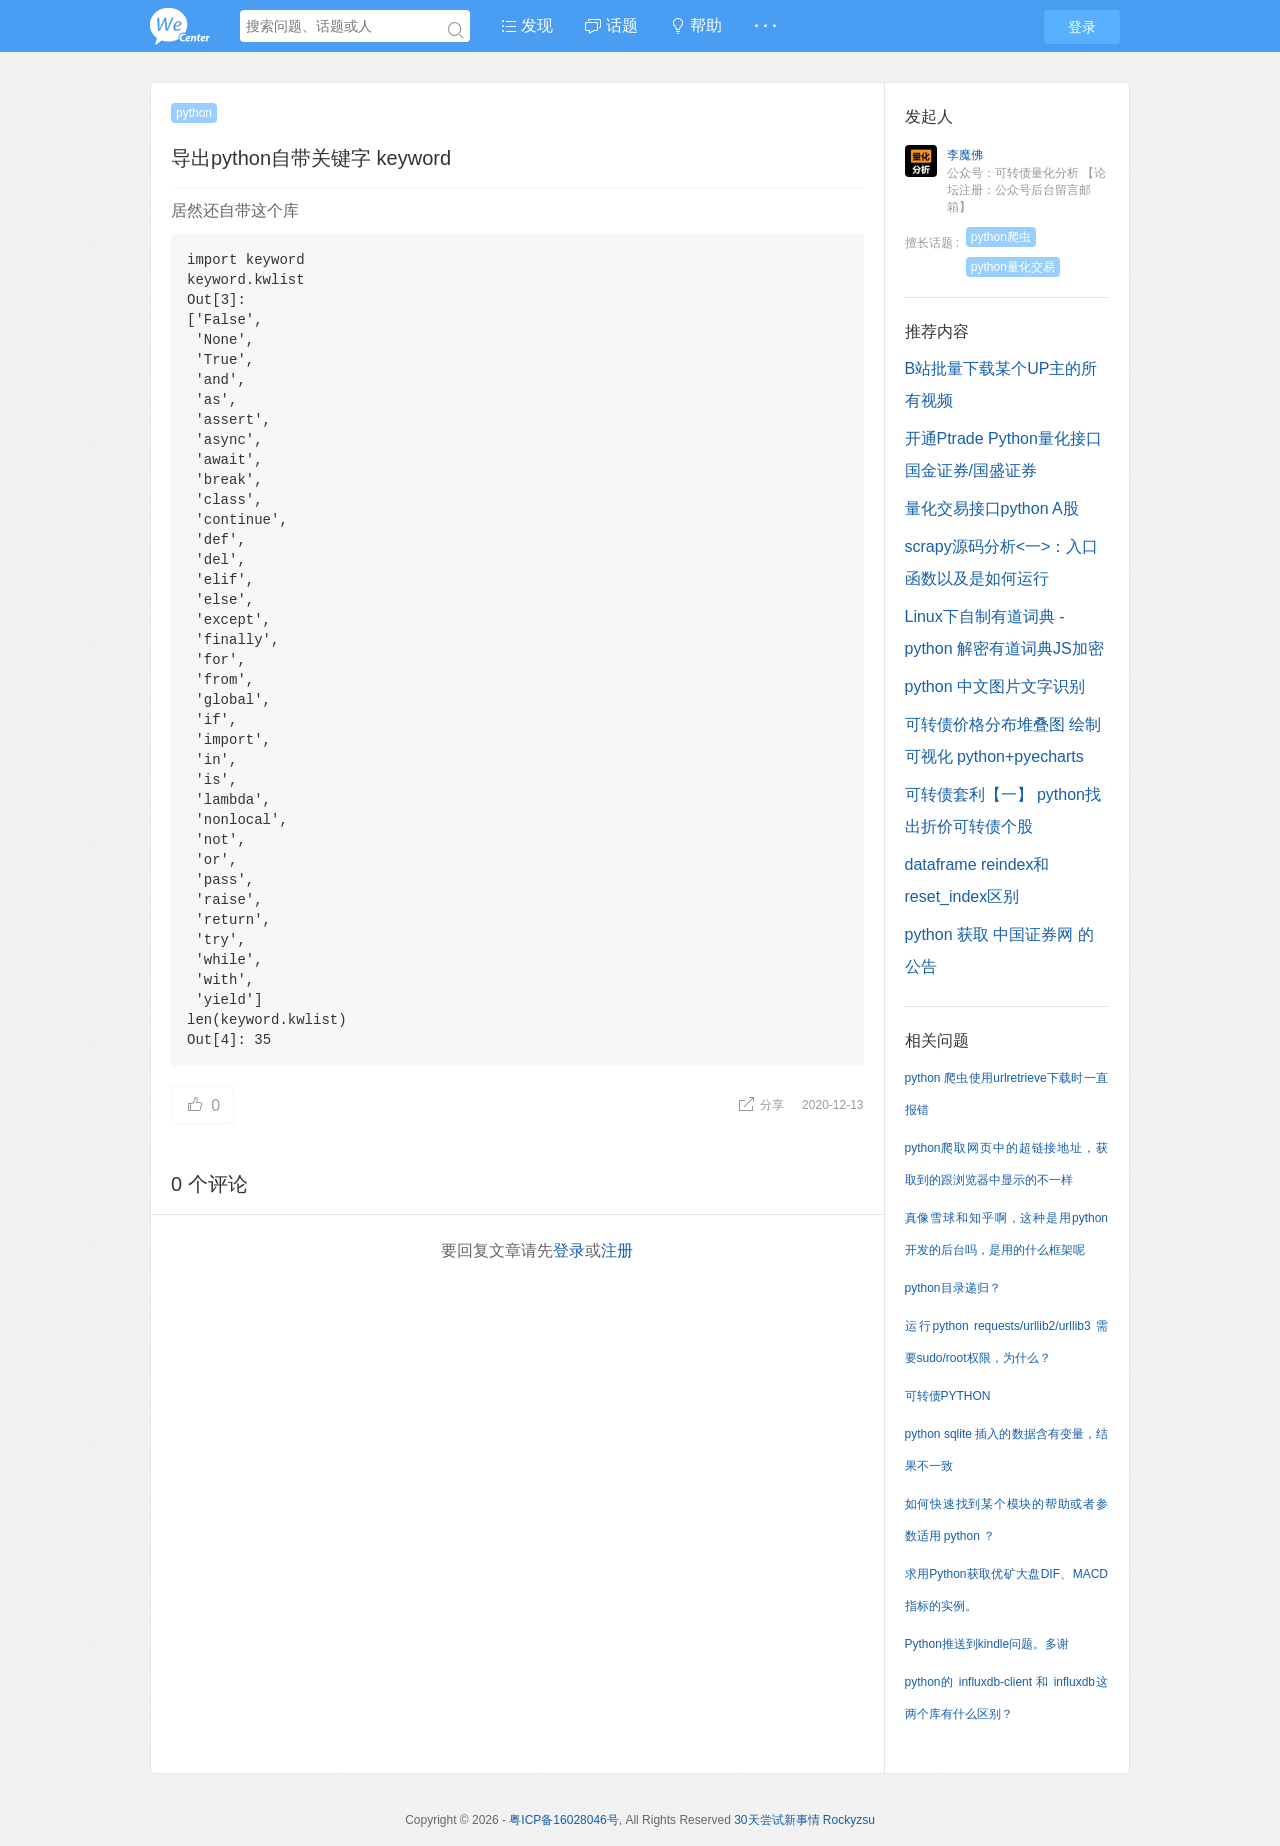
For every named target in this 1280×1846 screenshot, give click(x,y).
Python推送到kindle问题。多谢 (987, 1644)
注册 (617, 1250)
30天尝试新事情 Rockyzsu (804, 1820)
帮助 (696, 25)
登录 (1082, 27)
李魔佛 (965, 155)
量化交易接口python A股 (992, 508)
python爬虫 (1001, 237)
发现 (527, 25)
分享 (762, 1105)
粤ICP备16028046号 (563, 1820)
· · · (765, 25)
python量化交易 (1013, 267)
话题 (611, 25)
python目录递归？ (953, 1288)
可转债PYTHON (948, 1396)
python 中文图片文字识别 (995, 686)
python (194, 113)
